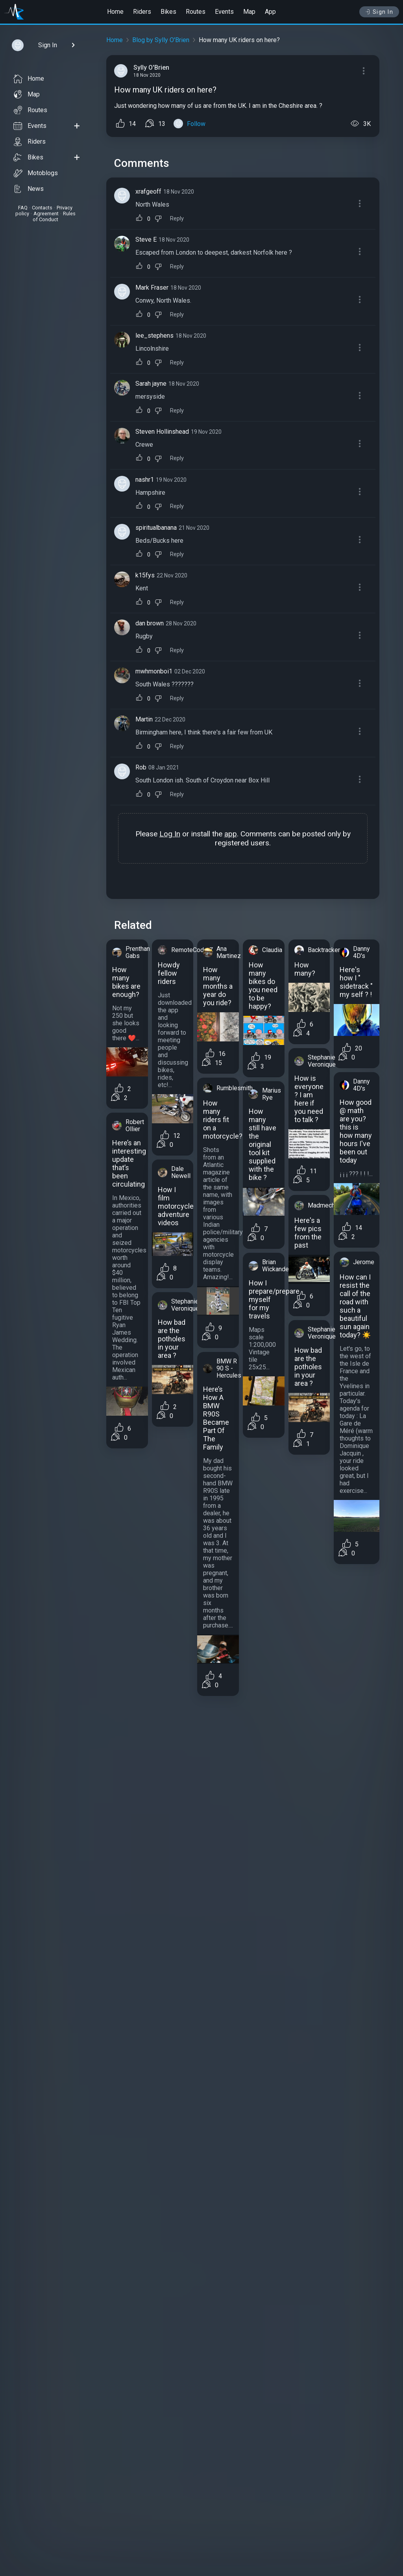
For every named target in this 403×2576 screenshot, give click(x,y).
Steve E (146, 239)
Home (115, 11)
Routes (195, 11)
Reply (177, 218)
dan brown (149, 623)
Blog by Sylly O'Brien (160, 40)
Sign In (379, 12)
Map (249, 11)
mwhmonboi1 (153, 671)
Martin (144, 719)
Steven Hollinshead (162, 431)
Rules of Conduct (54, 216)
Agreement (46, 213)
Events (224, 11)
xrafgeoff (148, 191)
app (230, 833)
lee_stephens (154, 335)
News (28, 189)
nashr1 (144, 479)
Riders (142, 11)
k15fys (145, 575)
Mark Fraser (151, 287)
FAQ (23, 208)
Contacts (42, 208)
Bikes (168, 11)
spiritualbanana (156, 527)
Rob (140, 767)
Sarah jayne (150, 383)
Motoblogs (35, 173)
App (270, 11)
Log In (169, 833)
